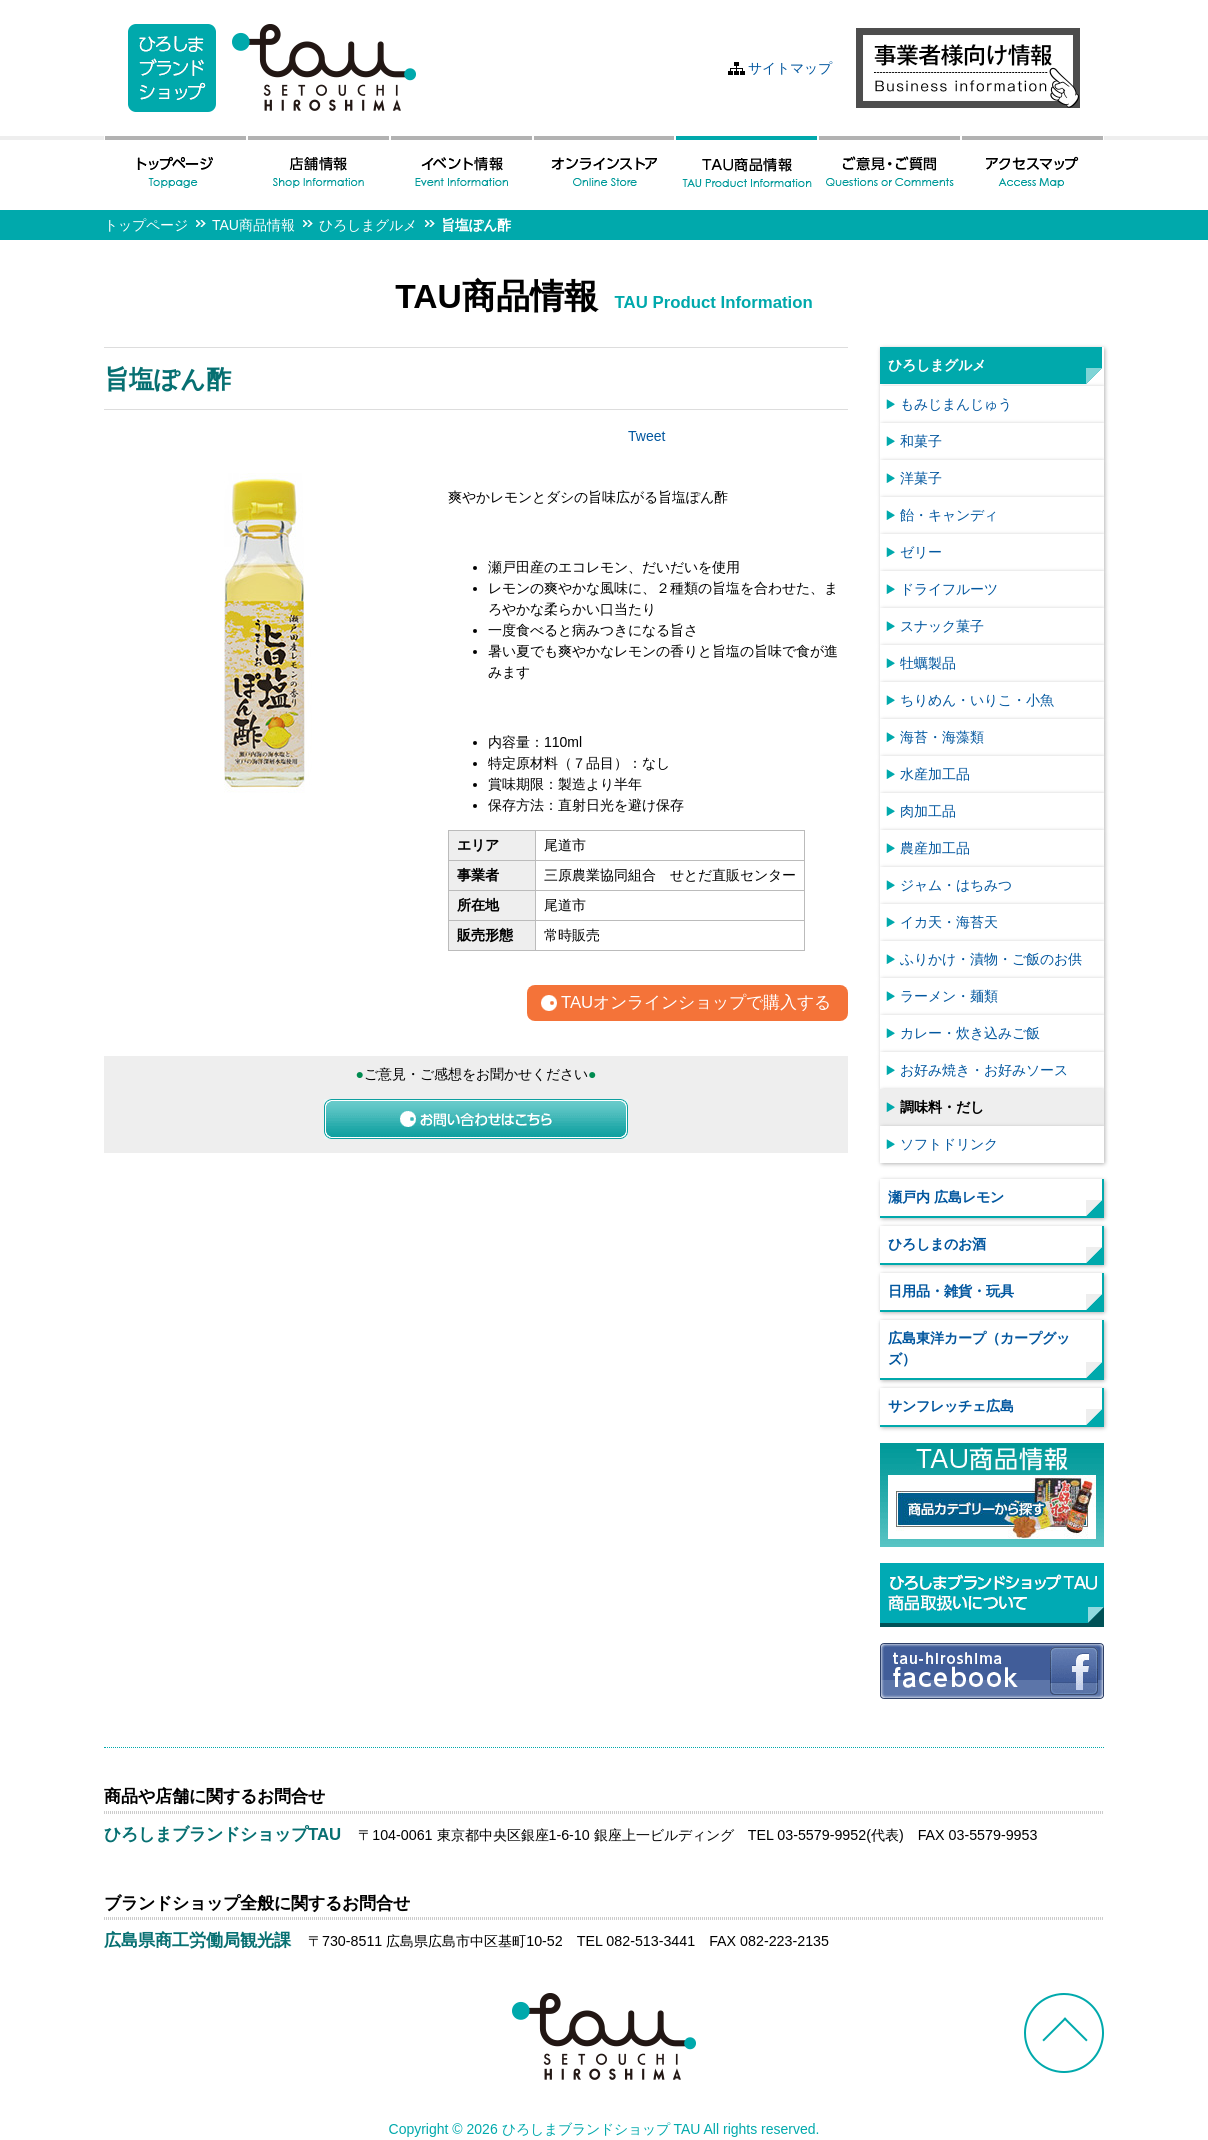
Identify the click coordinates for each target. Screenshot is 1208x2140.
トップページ (146, 225)
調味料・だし (942, 1107)
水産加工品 (935, 774)
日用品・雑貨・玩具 (951, 1291)
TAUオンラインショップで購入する (696, 1003)
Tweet (646, 436)
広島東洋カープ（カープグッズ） (979, 1348)
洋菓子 (921, 478)
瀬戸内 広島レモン (946, 1197)
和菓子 (921, 441)
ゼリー (921, 552)
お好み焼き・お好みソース (984, 1070)
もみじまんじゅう (956, 404)
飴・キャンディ (949, 515)
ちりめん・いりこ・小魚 (977, 700)
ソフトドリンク (949, 1144)
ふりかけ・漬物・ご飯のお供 (991, 959)
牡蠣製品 (928, 663)
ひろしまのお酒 (937, 1244)
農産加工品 (935, 848)
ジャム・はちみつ (956, 885)
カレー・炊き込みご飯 (970, 1033)
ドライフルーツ (949, 589)
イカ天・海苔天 (949, 922)
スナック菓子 (942, 626)
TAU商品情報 (253, 225)
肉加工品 (928, 811)
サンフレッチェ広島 (951, 1406)
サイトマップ (790, 68)
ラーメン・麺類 (949, 996)
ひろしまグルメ (368, 225)
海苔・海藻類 (942, 737)
